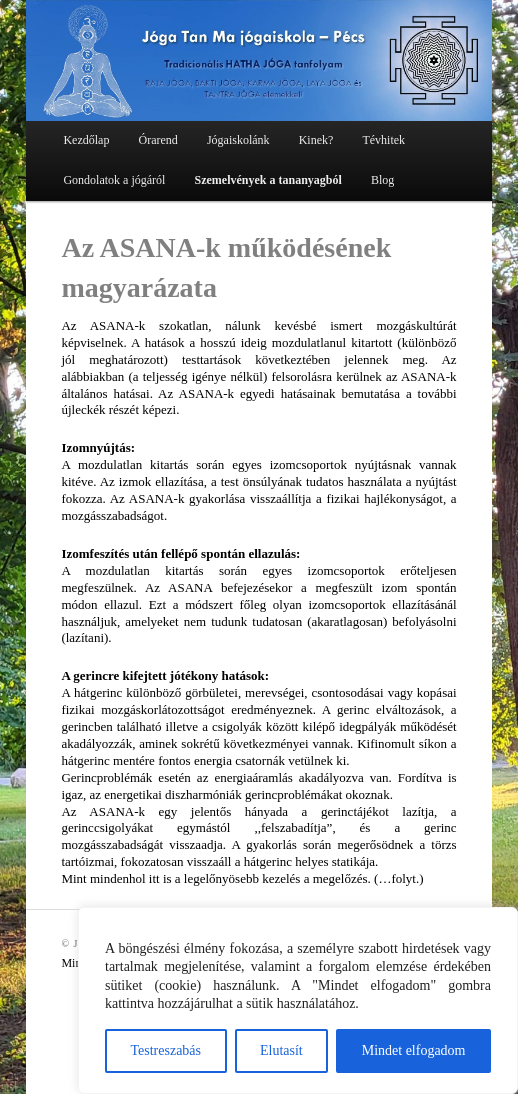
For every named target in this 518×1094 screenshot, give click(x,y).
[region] (298, 1000)
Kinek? (316, 140)
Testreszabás (165, 1050)
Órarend (157, 140)
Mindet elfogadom (414, 1050)
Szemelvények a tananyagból (267, 180)
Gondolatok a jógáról (114, 180)
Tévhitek (383, 140)
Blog (382, 180)
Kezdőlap (86, 140)
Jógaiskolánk (238, 140)
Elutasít (281, 1050)
